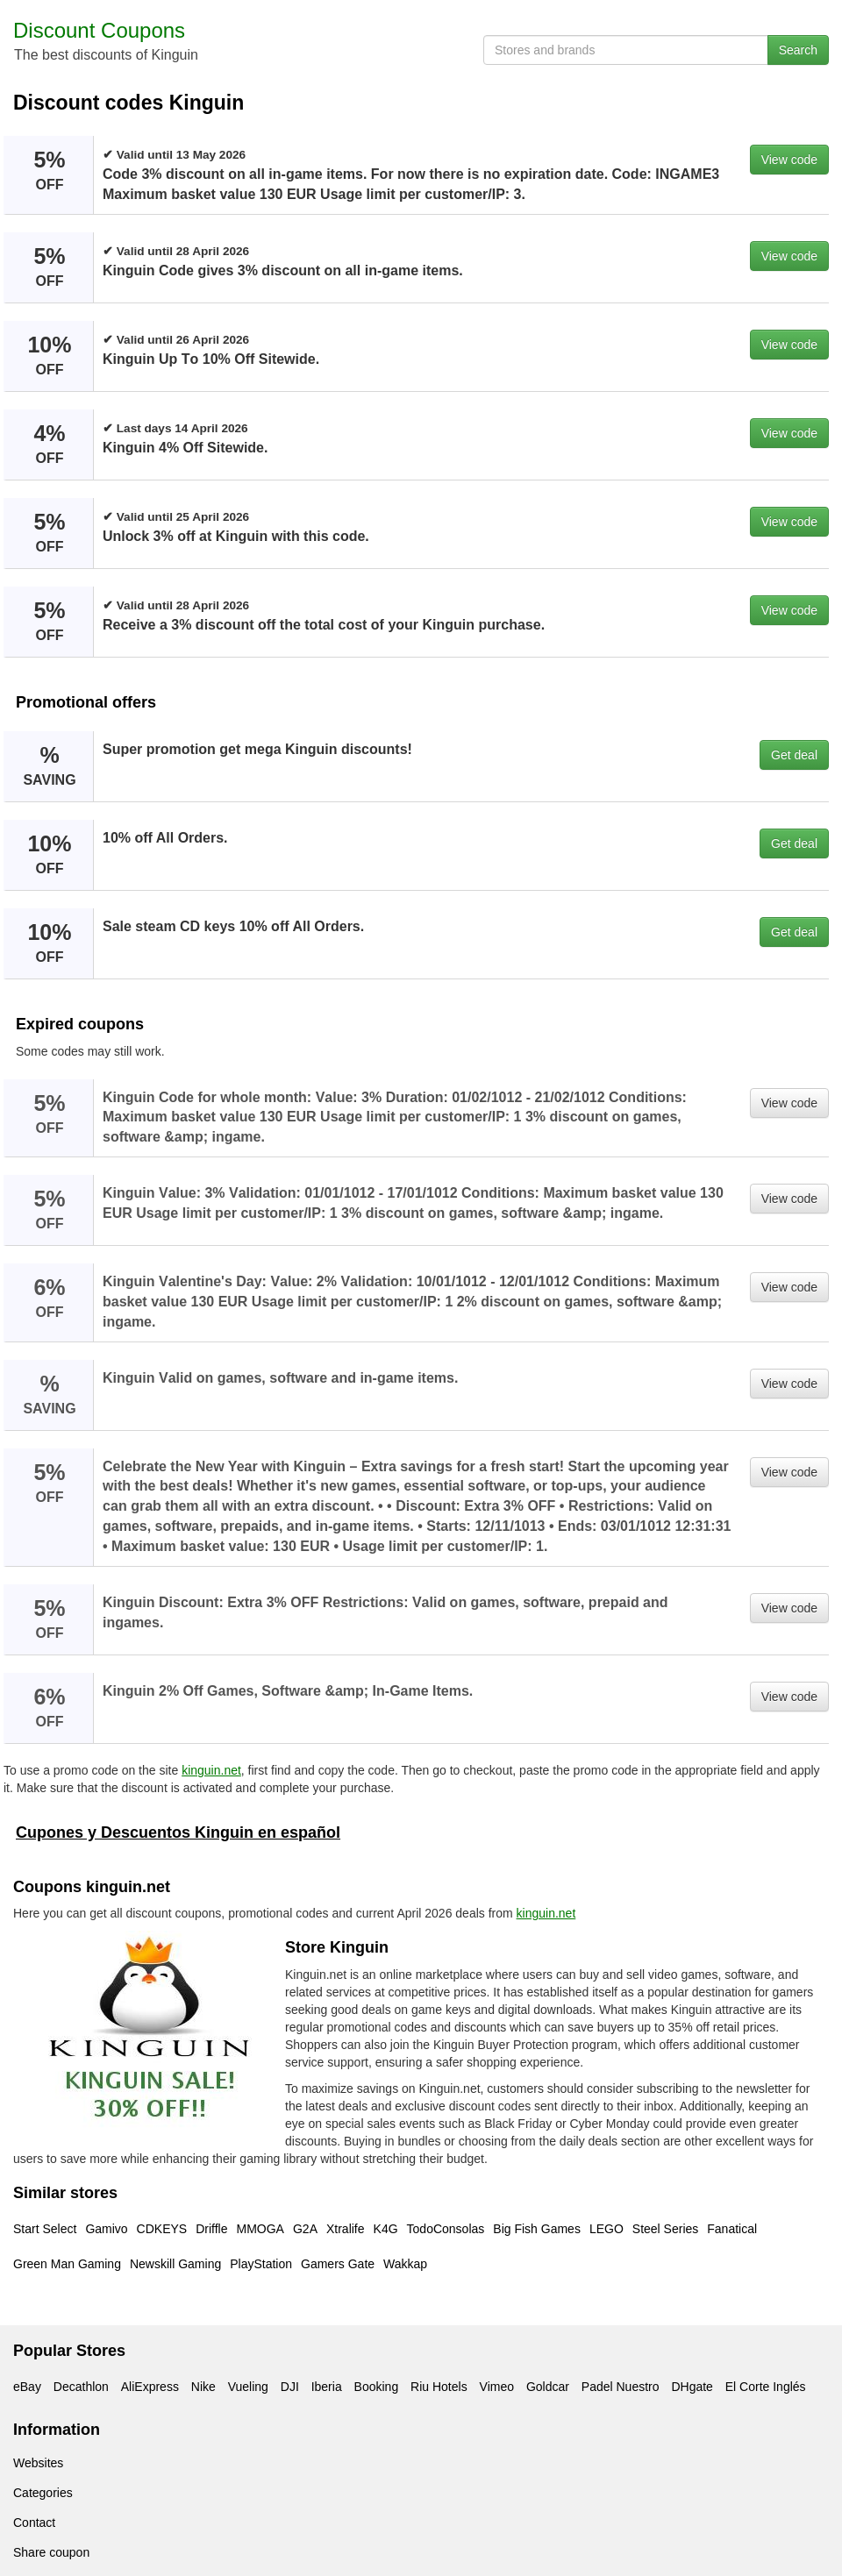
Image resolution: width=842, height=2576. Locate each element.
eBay (27, 2387)
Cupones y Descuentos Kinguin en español (178, 1832)
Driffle (211, 2229)
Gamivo (106, 2229)
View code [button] (789, 160)
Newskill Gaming (175, 2264)
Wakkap (405, 2264)
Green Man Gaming (67, 2264)
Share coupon (51, 2552)
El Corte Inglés (765, 2387)
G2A (305, 2229)
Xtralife (345, 2229)
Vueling (248, 2387)
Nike (203, 2387)
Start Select (44, 2229)
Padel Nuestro (621, 2387)
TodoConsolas (446, 2229)
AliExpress (150, 2387)
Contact (34, 2523)
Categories (43, 2493)
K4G (386, 2229)
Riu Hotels (438, 2387)
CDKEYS (162, 2229)
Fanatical (732, 2229)
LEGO (606, 2229)
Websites (38, 2463)
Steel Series (665, 2229)
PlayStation (261, 2264)
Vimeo (497, 2387)
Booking (376, 2387)
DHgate (691, 2387)
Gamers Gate (338, 2264)
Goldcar (547, 2387)
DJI (290, 2387)
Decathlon (81, 2387)
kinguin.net (211, 1770)
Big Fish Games (537, 2229)
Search (798, 50)
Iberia (326, 2387)
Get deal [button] (794, 755)
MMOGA (260, 2229)
